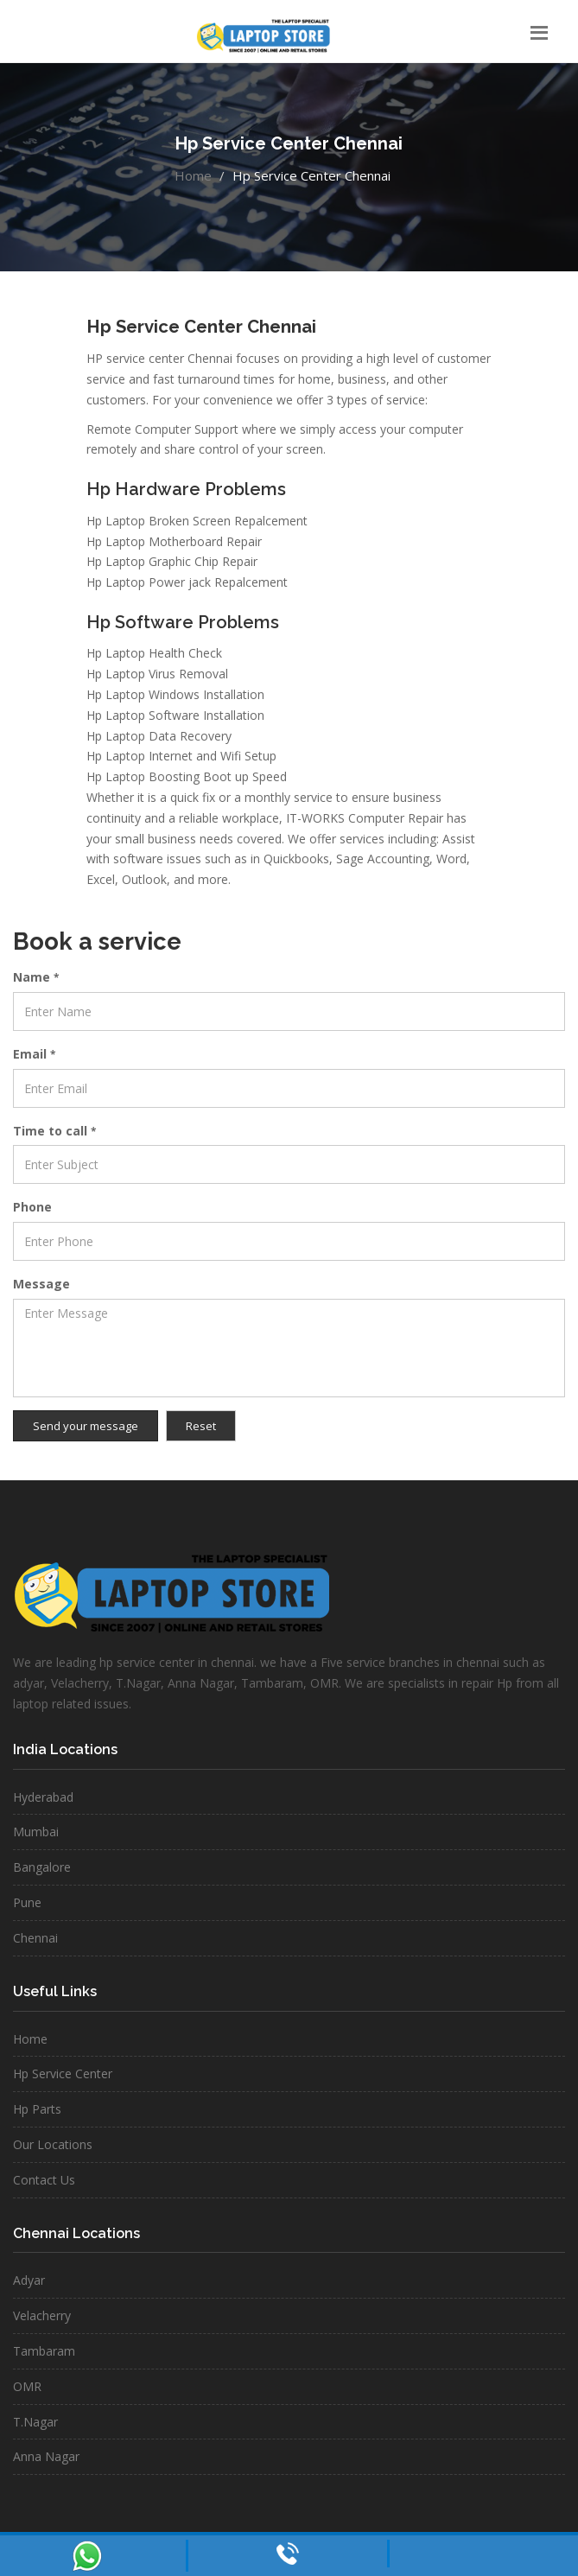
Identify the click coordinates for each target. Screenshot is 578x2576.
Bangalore (42, 1867)
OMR (27, 2386)
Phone (32, 1207)
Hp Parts (37, 2109)
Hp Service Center (62, 2073)
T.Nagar (35, 2422)
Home (193, 175)
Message (41, 1283)
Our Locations (52, 2144)
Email (34, 1054)
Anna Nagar (46, 2456)
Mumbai (36, 1831)
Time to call (54, 1131)
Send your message (85, 1426)
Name (36, 977)
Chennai (35, 1938)
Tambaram (44, 2351)
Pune (27, 1902)
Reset (201, 1426)
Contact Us (44, 2180)
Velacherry (42, 2315)
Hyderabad (43, 1797)
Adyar (29, 2280)
